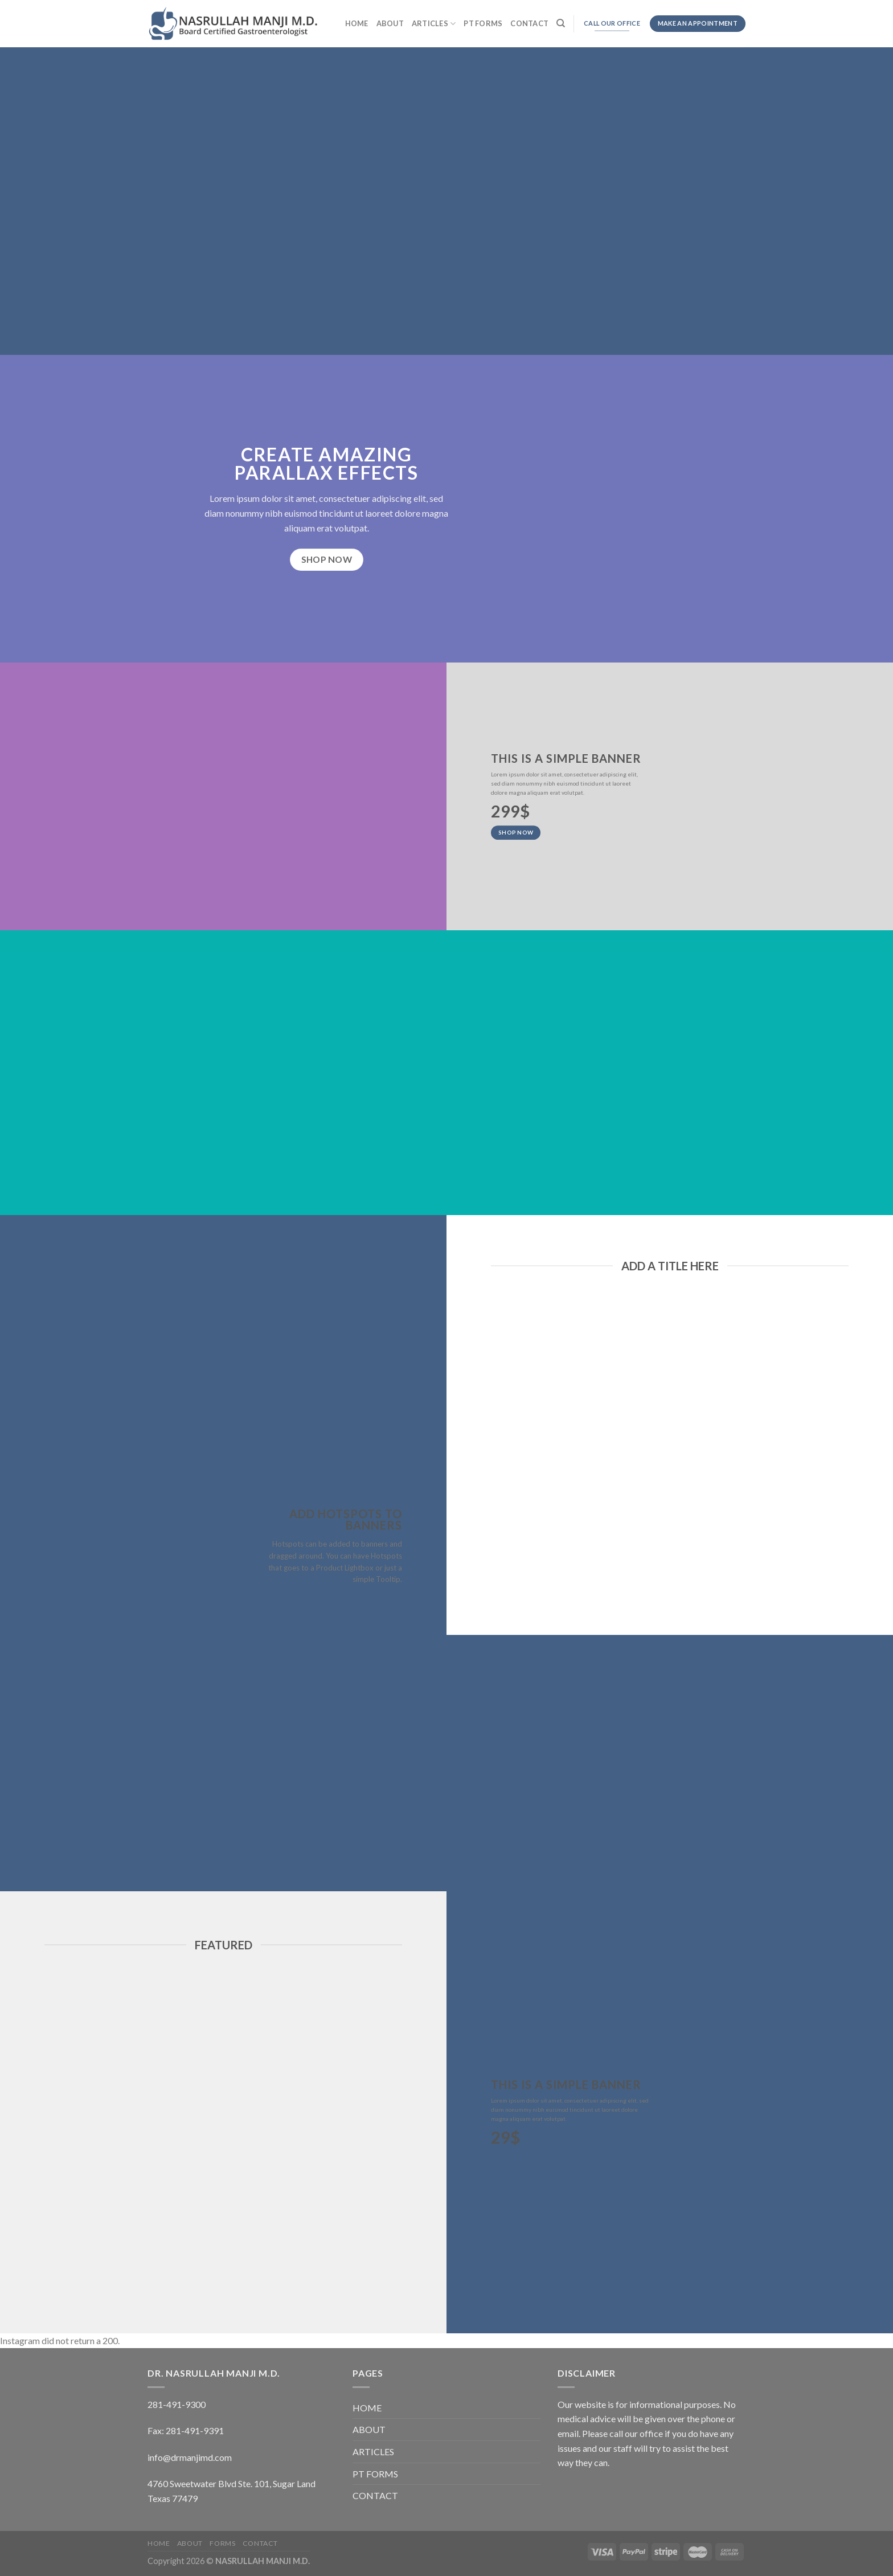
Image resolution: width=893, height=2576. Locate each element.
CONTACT (529, 23)
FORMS (222, 2543)
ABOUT (390, 23)
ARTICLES (434, 23)
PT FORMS (483, 23)
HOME (356, 23)
